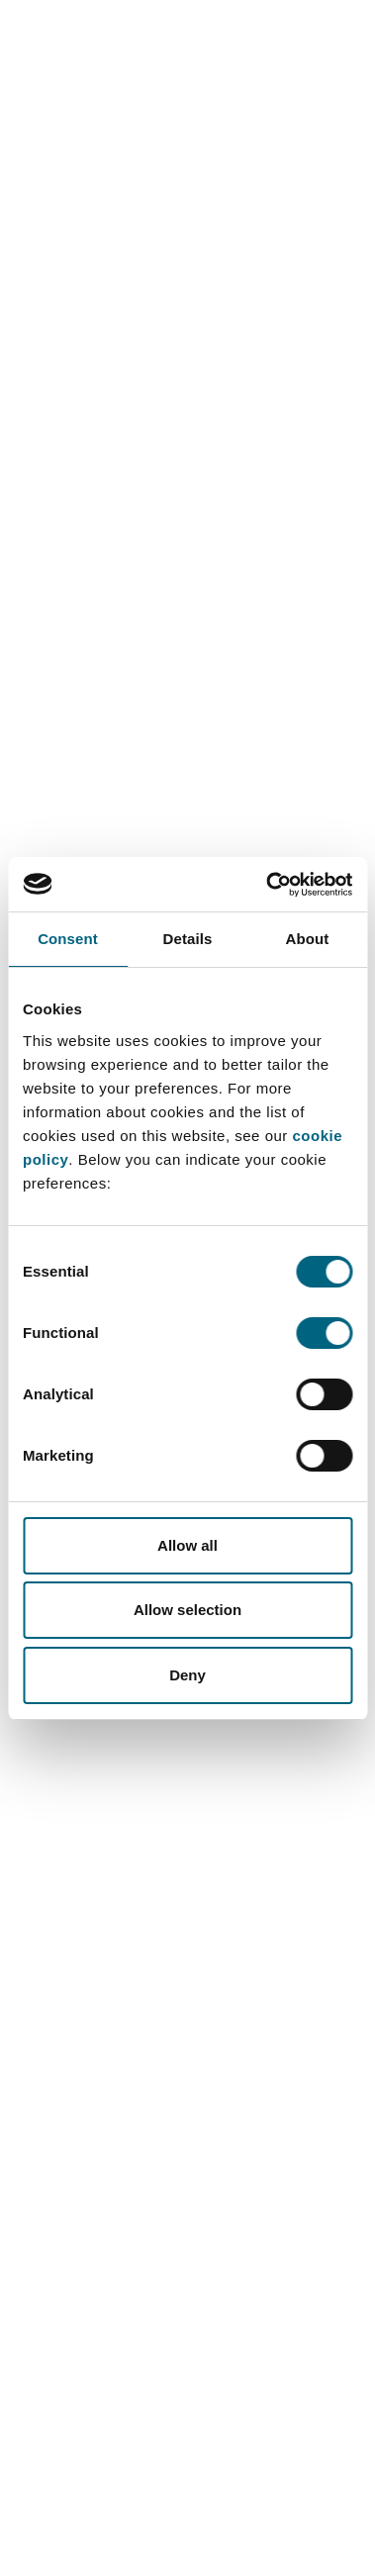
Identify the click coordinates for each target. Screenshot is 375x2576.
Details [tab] (188, 938)
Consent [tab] (68, 938)
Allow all (187, 1545)
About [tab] (307, 938)
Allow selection (187, 1609)
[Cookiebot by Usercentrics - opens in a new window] (267, 885)
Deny (187, 1675)
